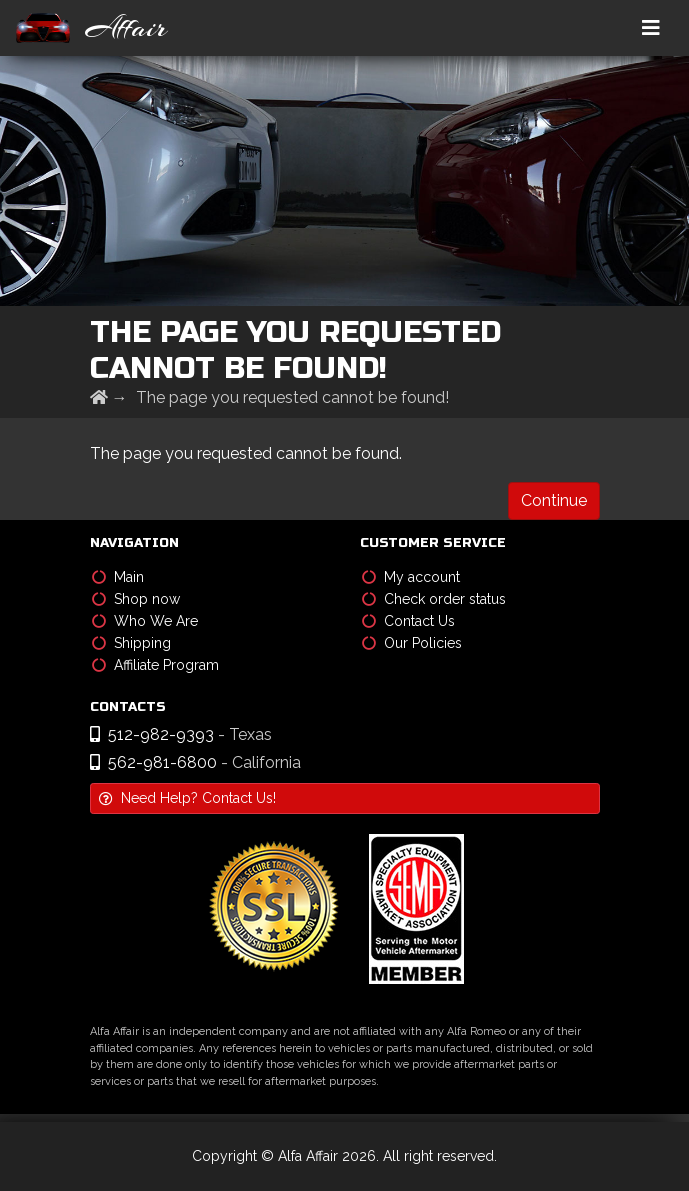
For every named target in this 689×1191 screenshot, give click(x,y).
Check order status (434, 599)
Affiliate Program (155, 665)
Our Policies (412, 643)
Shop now (136, 599)
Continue (554, 500)
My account (411, 577)
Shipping (131, 643)
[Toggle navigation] (651, 28)
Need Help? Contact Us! (187, 798)
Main (118, 577)
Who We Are (145, 621)
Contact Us (408, 621)
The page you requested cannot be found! (292, 397)
